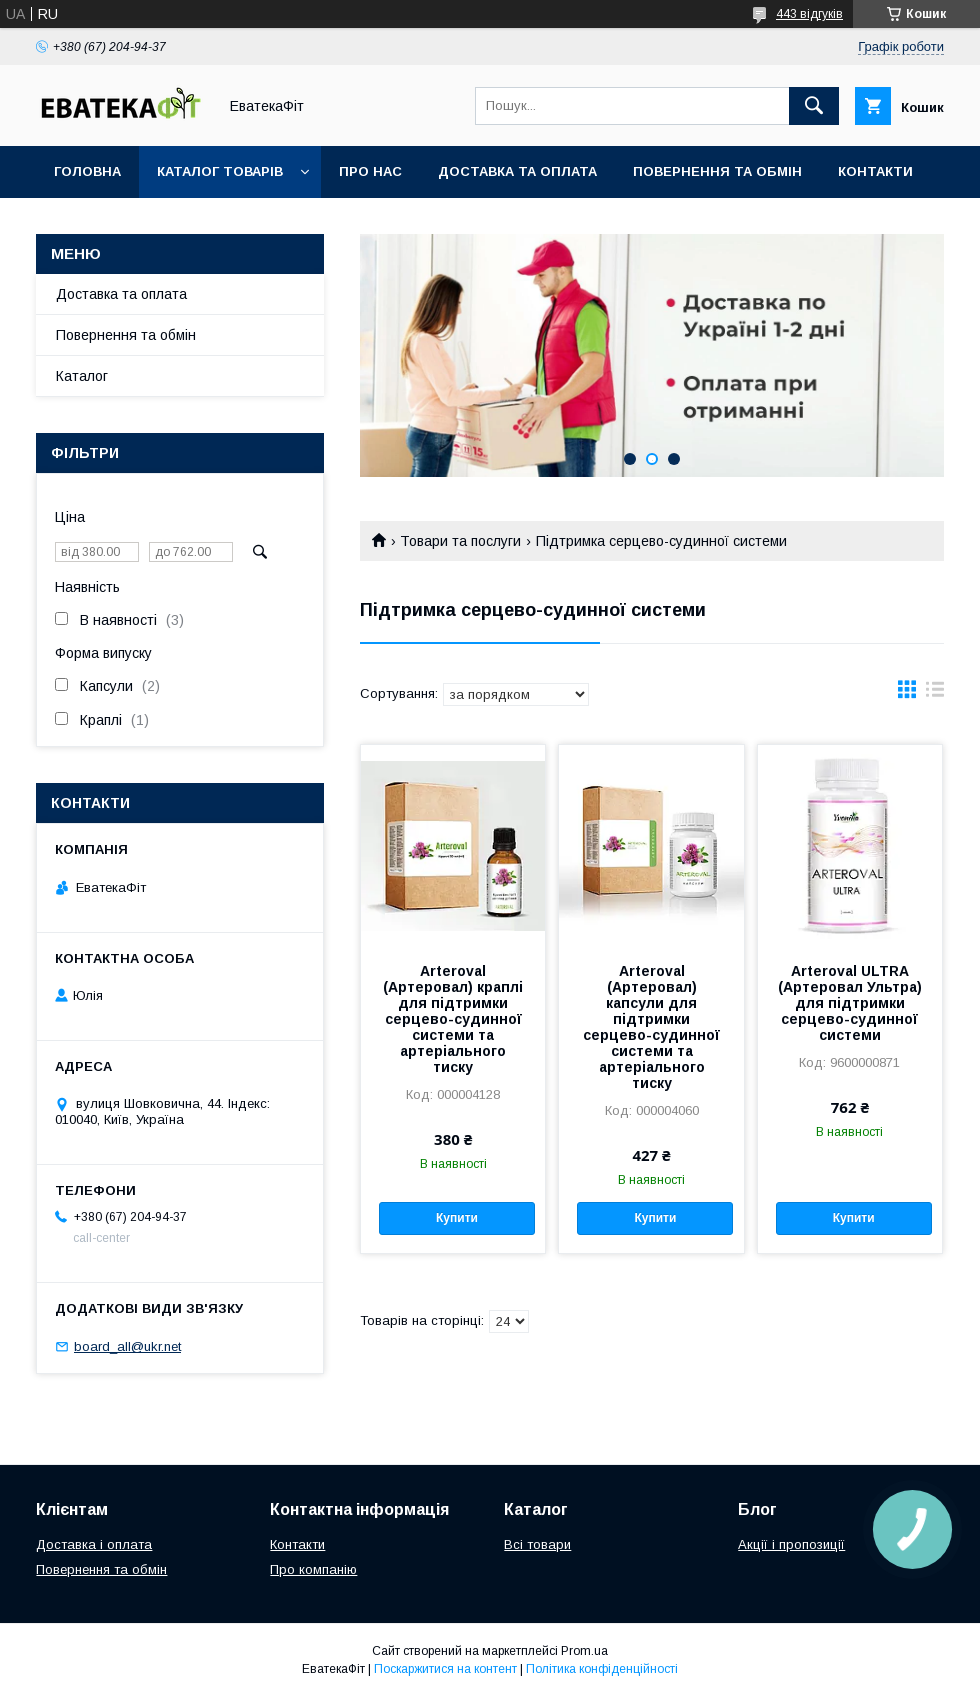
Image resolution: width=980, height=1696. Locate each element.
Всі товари (537, 1544)
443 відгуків (809, 14)
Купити (457, 1218)
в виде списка (935, 694)
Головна (87, 171)
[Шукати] (814, 106)
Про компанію (313, 1569)
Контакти (875, 171)
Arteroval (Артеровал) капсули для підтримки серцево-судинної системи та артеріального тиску (651, 1027)
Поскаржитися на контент (445, 1669)
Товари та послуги (460, 541)
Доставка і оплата (94, 1544)
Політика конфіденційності (602, 1669)
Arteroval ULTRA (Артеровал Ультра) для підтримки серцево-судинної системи (850, 1003)
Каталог (82, 376)
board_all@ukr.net (127, 1346)
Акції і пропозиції (791, 1544)
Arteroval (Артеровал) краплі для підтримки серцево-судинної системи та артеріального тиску (453, 1019)
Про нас (370, 171)
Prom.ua (584, 1651)
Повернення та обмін (717, 171)
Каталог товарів (220, 171)
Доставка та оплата (517, 171)
